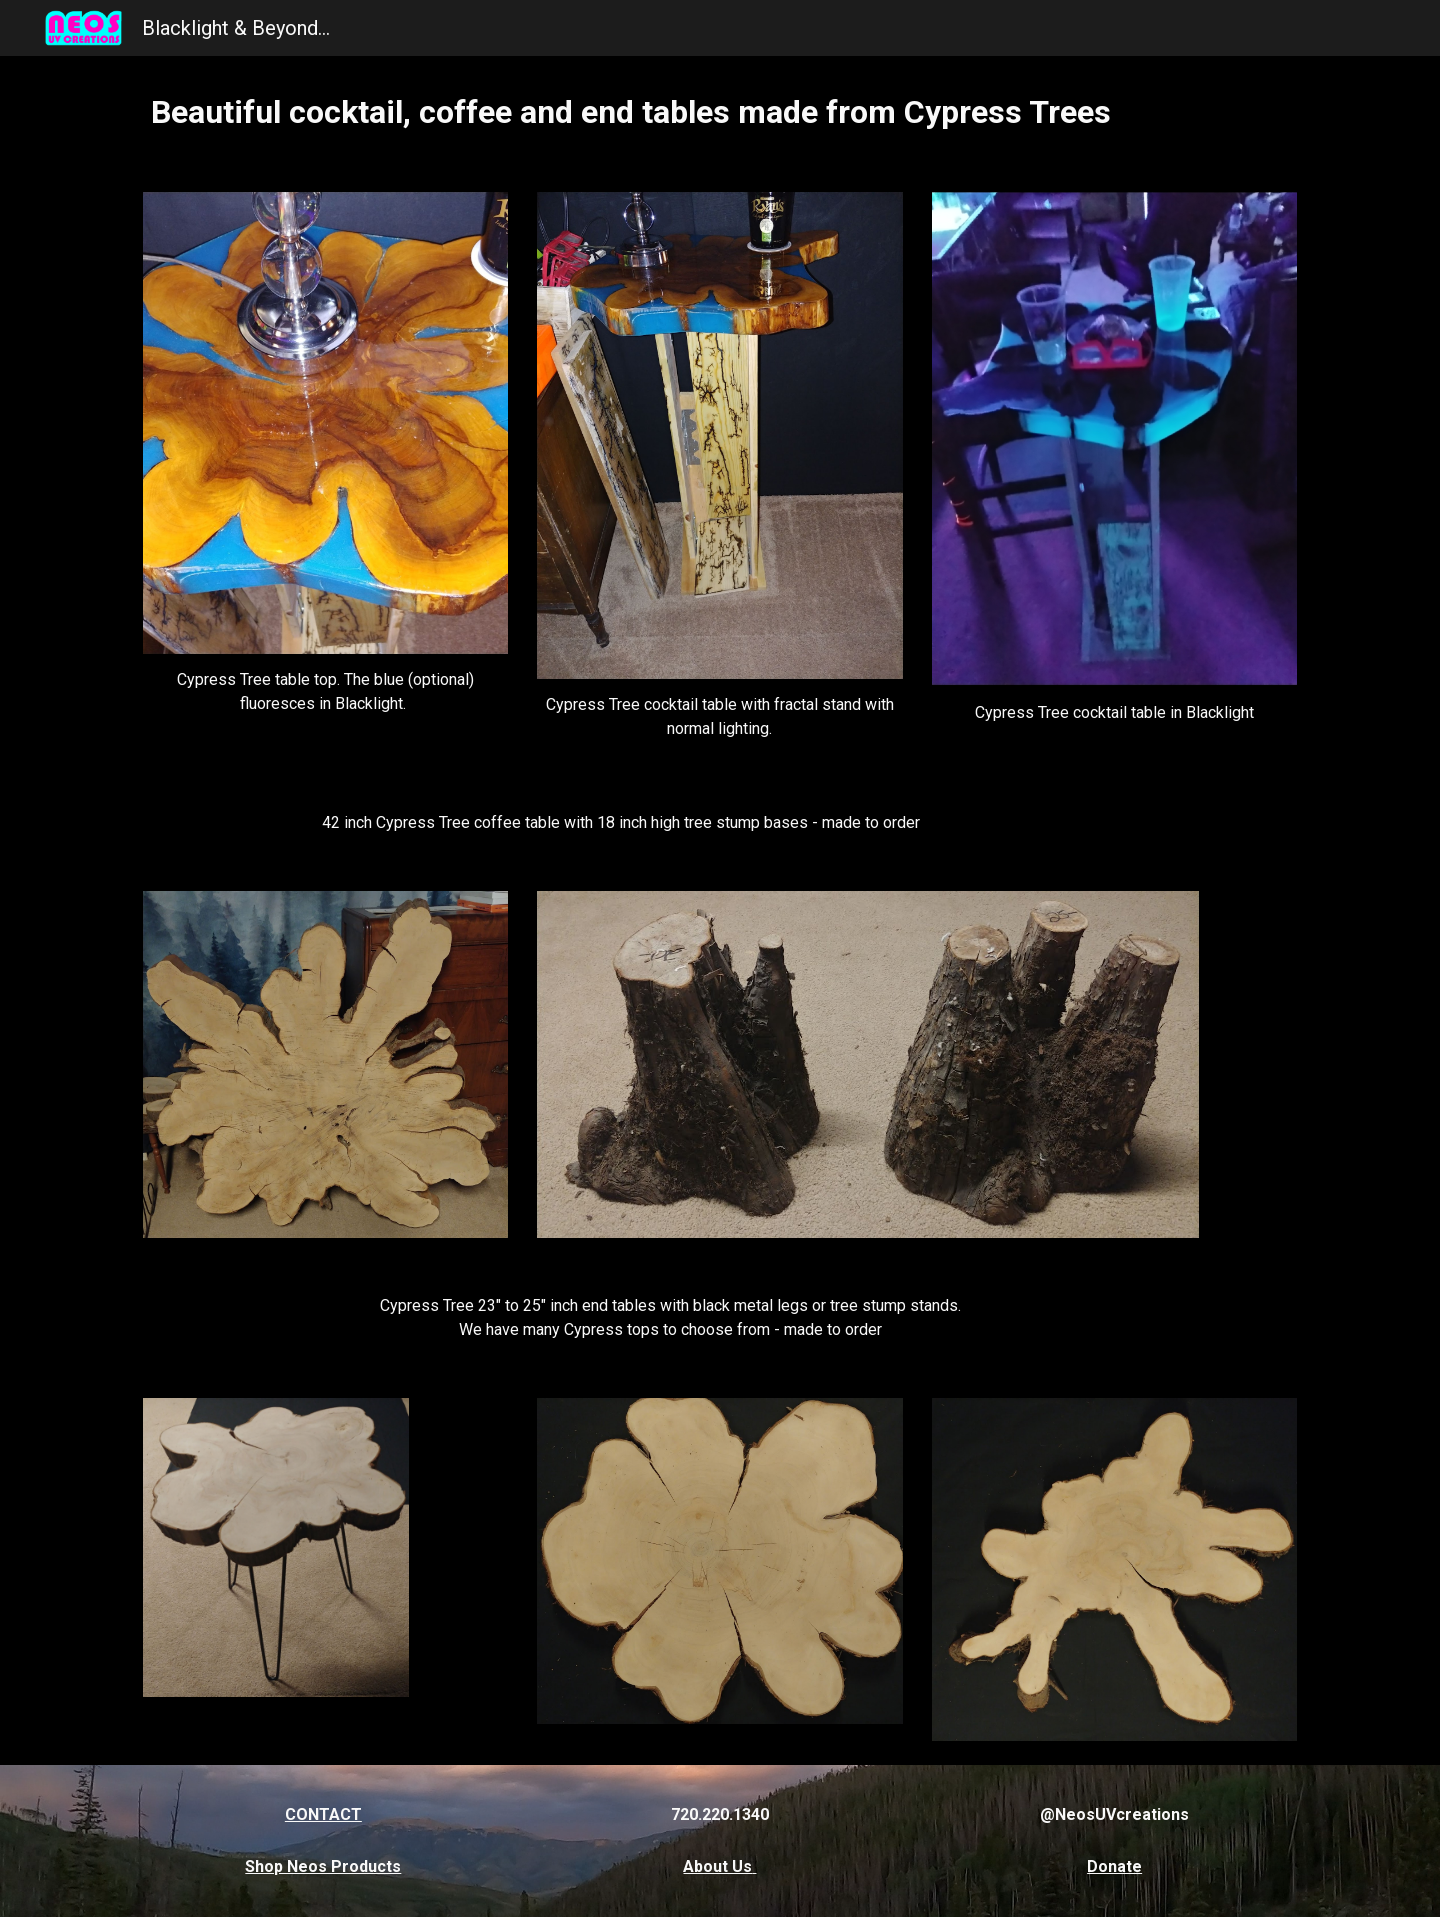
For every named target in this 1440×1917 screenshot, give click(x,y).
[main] (720, 112)
